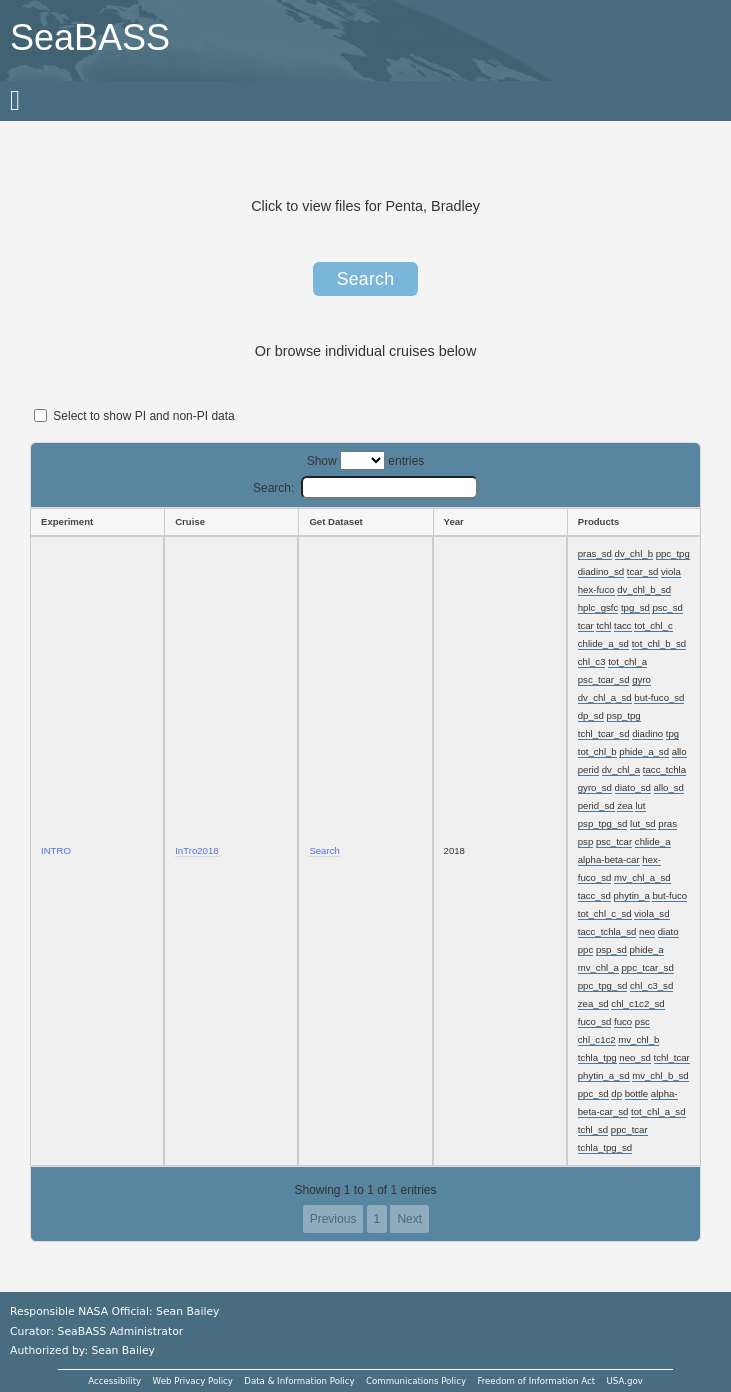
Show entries (366, 461)
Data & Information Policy (299, 1381)
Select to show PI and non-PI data (134, 416)
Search (366, 279)
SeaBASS (90, 37)
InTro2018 (196, 850)
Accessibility (114, 1381)
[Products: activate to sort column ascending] (634, 522)
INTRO (56, 850)
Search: (365, 488)
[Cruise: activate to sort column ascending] (231, 522)
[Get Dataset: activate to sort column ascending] (365, 522)
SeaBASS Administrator (121, 1331)
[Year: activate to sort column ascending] (500, 522)
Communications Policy (416, 1381)
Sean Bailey (122, 1350)
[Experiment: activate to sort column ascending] (97, 522)
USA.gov (625, 1381)
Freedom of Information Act (536, 1381)
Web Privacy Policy (193, 1381)
